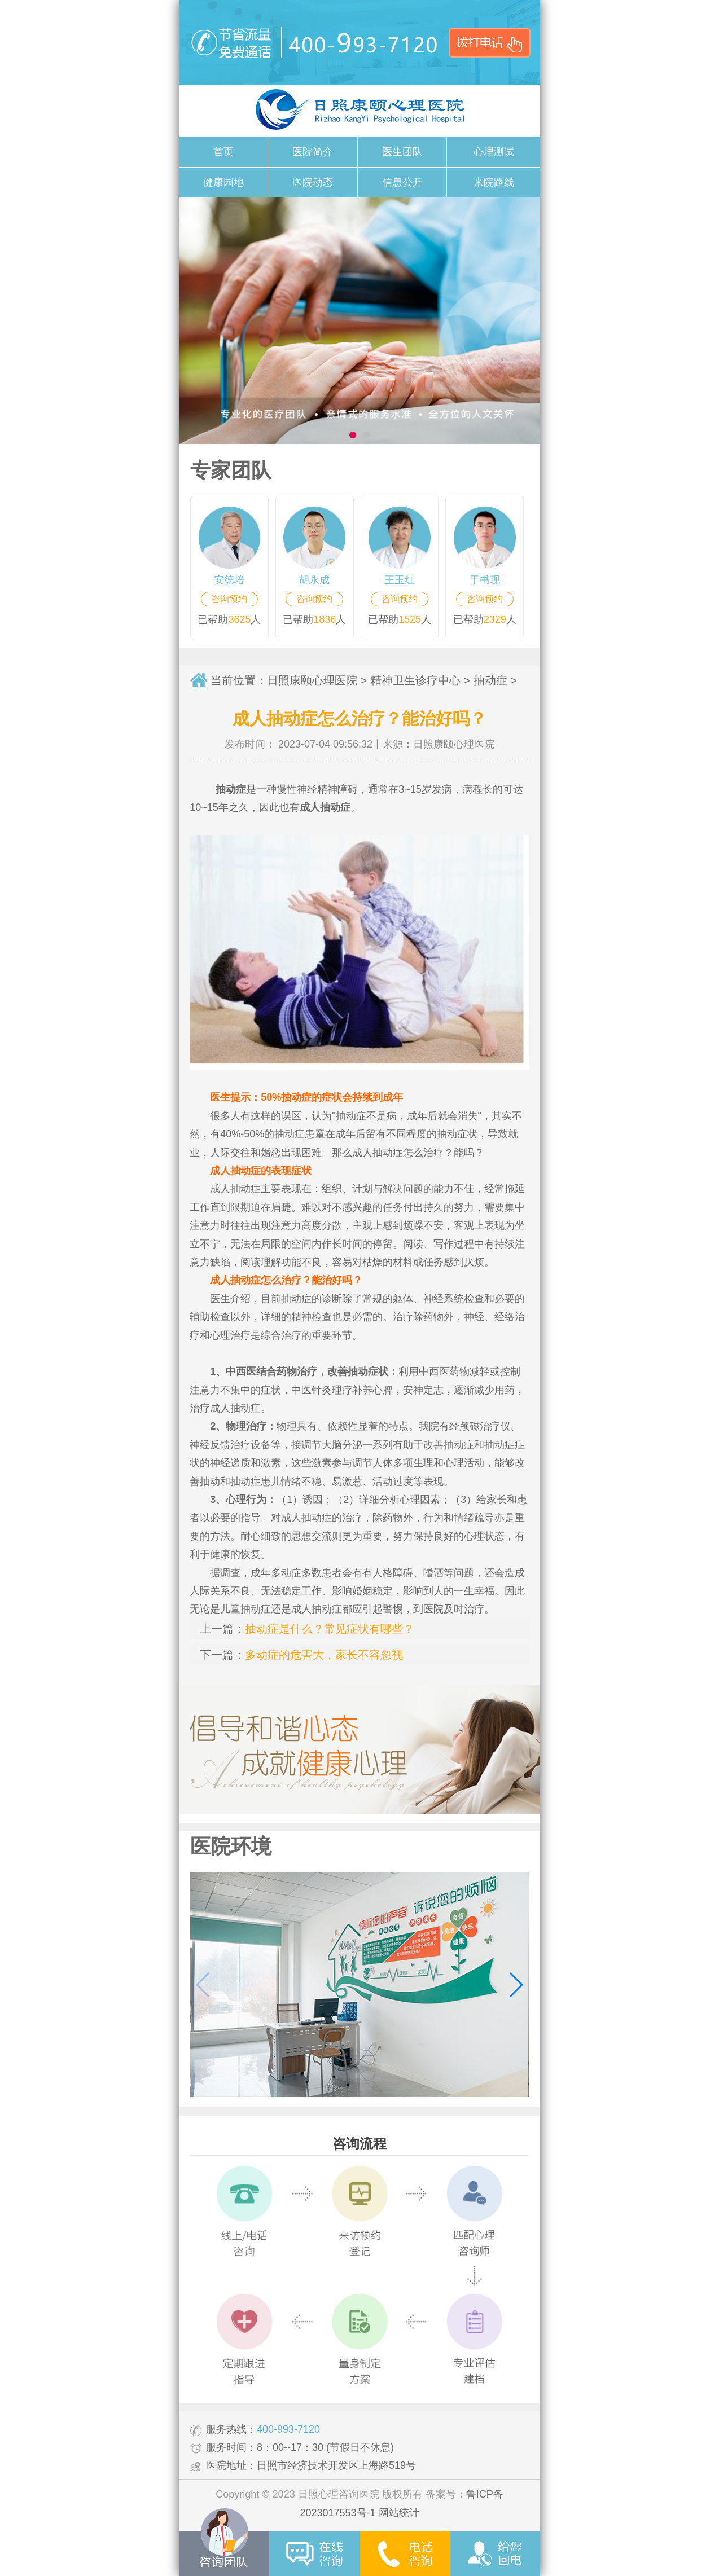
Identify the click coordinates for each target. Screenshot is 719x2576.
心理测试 (494, 151)
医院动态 (312, 182)
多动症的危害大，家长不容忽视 (324, 1655)
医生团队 (402, 151)
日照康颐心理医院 (312, 680)
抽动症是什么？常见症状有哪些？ (329, 1629)
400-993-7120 (288, 2429)
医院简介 (312, 151)
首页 (223, 151)
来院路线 (494, 182)
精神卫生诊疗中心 (415, 680)
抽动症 (490, 680)
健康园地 (223, 182)
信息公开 (402, 182)
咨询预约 (229, 599)
